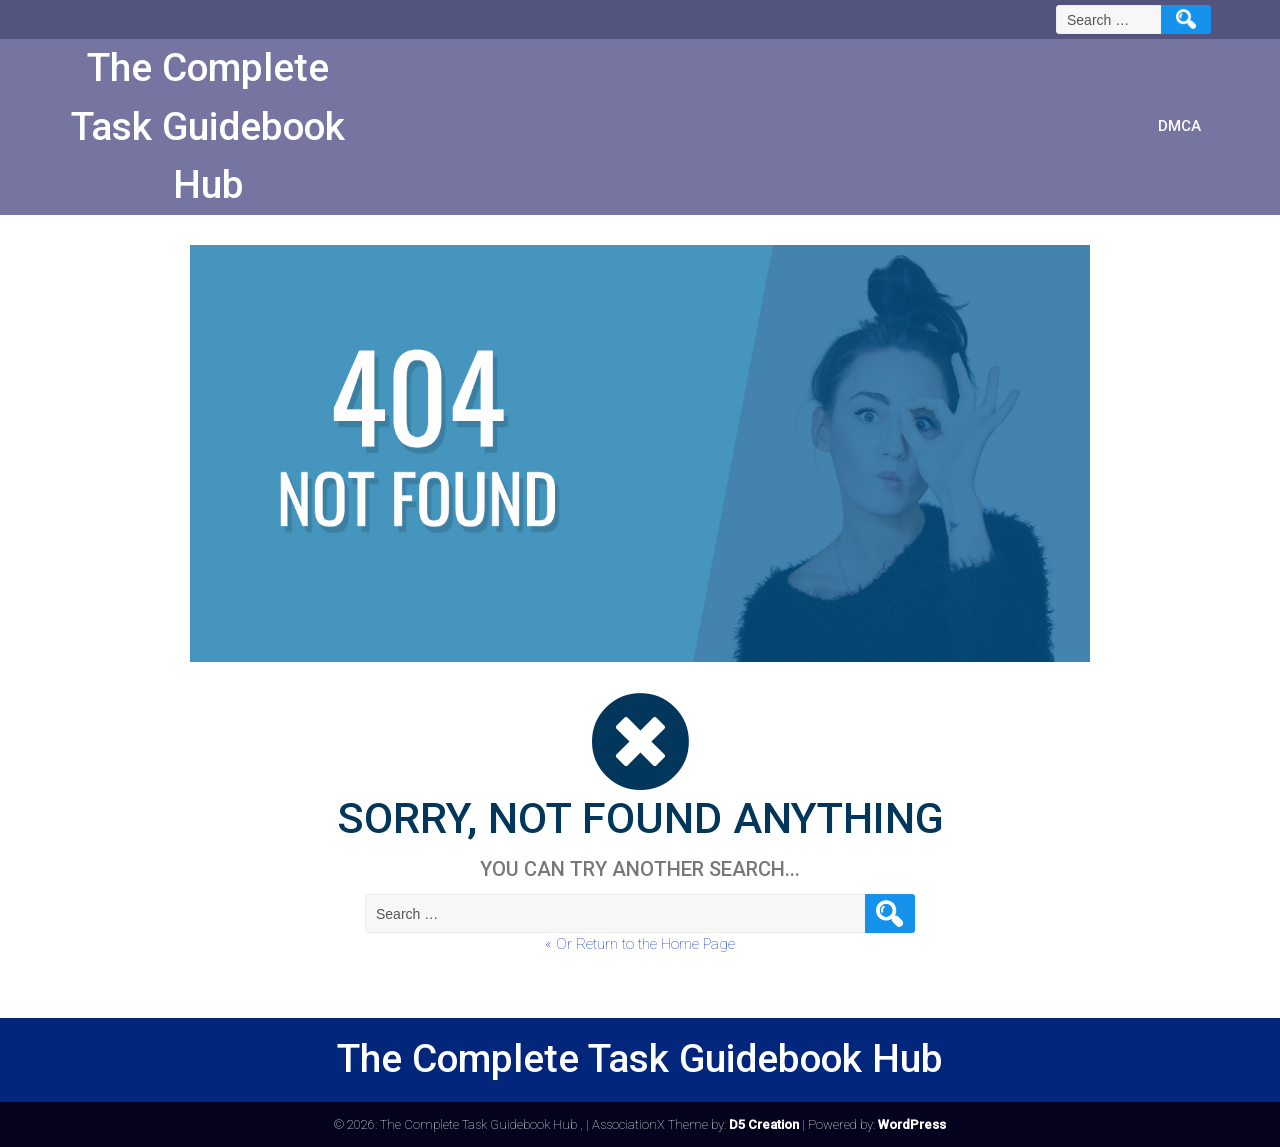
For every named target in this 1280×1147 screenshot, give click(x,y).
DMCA (1179, 126)
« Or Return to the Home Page (640, 944)
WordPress (912, 1124)
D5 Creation (764, 1124)
